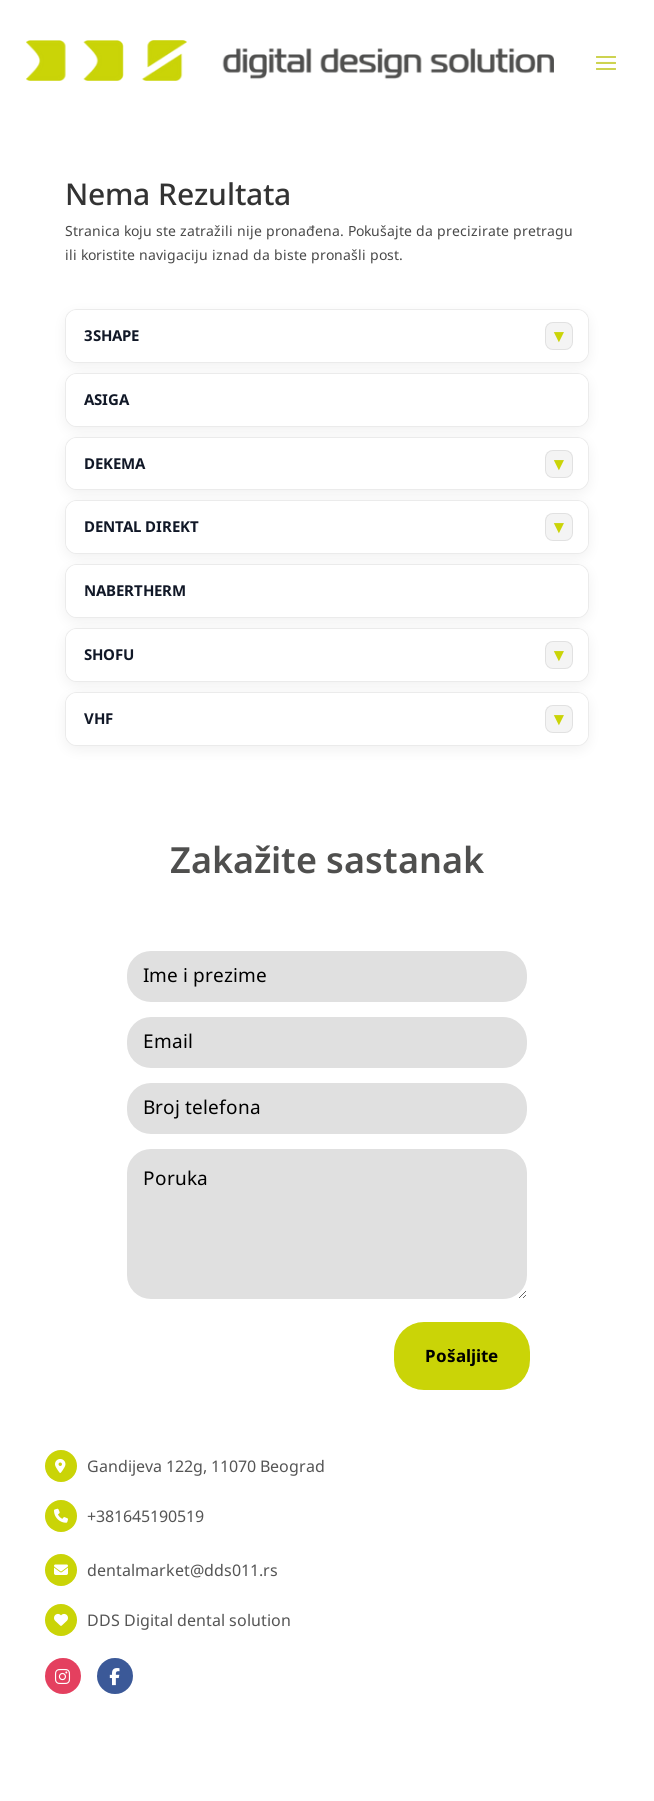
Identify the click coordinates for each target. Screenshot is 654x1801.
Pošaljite (461, 1355)
